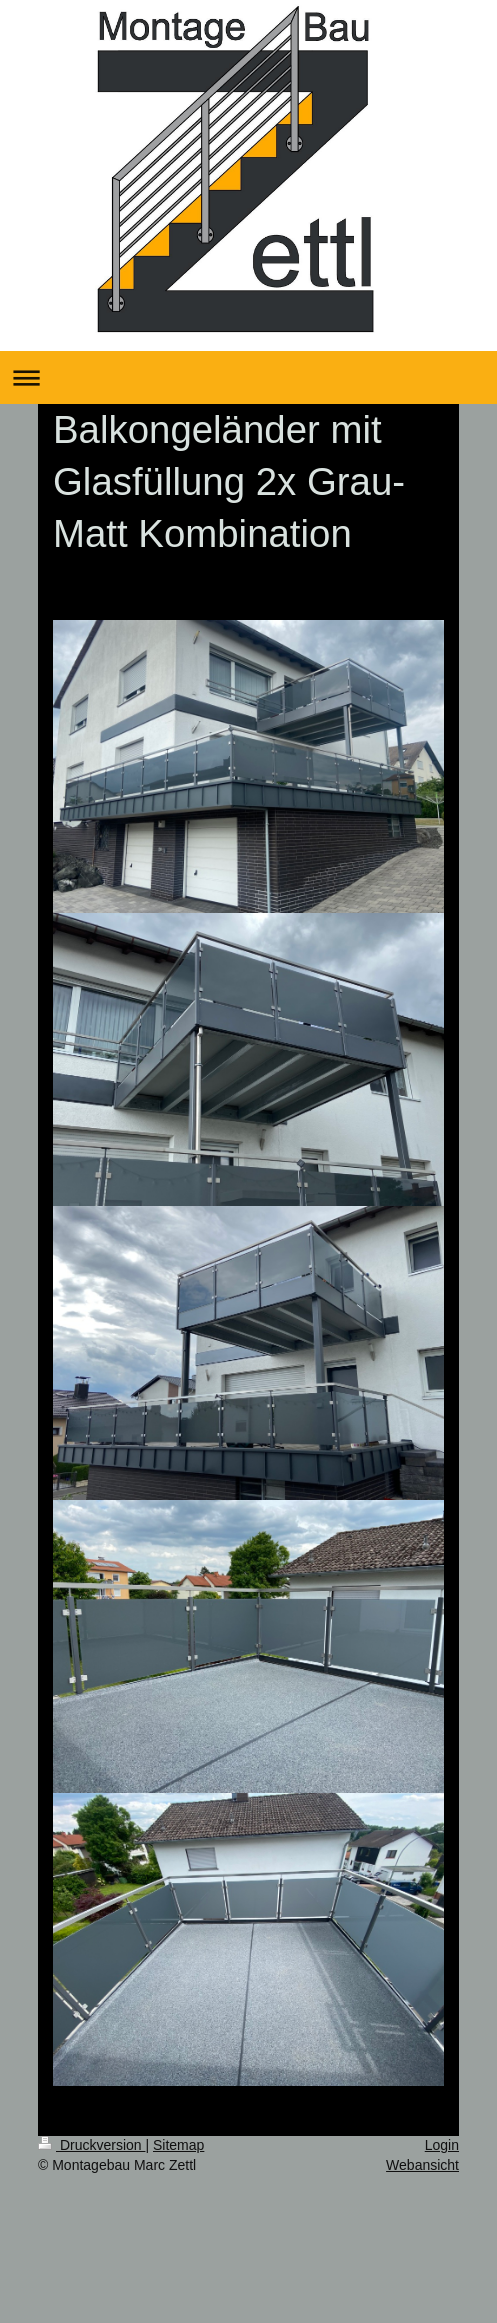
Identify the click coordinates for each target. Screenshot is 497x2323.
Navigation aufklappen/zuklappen (248, 377)
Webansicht (422, 2165)
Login (442, 2145)
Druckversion (91, 2145)
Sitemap (178, 2145)
